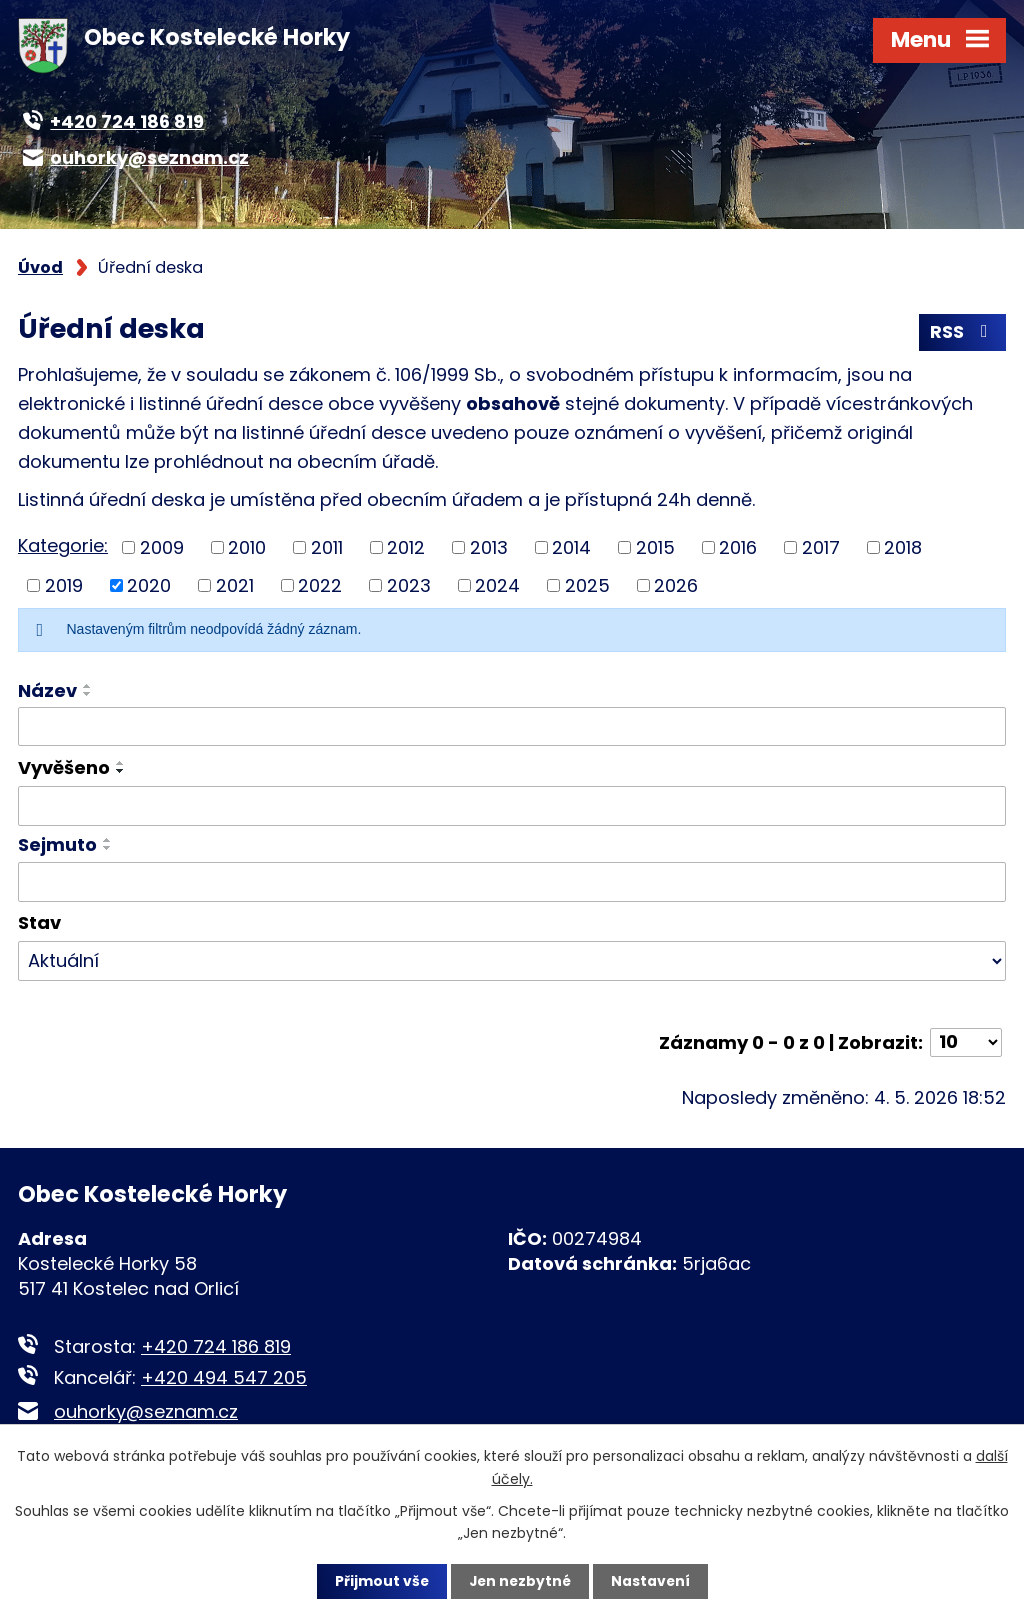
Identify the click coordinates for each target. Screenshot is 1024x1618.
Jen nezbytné (519, 1581)
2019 (64, 586)
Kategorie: (63, 547)
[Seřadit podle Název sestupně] (88, 695)
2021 (235, 586)
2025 (587, 586)
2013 (489, 548)
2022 (320, 586)
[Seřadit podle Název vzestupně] (88, 687)
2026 (676, 586)
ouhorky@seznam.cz (146, 1412)
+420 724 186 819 (216, 1347)
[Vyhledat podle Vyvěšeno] (512, 807)
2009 (162, 548)
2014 (571, 548)
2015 (655, 548)
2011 (327, 548)
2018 (903, 548)
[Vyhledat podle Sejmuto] (512, 883)
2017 (821, 548)
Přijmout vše (379, 1581)
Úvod (40, 267)
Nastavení (652, 1581)
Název (47, 691)
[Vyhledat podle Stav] (512, 962)
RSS (963, 333)
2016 (738, 548)
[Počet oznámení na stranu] (966, 1043)
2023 (409, 586)
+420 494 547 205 (224, 1378)
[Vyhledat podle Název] (512, 728)
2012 (406, 548)
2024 (497, 586)
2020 (149, 586)
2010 (247, 548)
